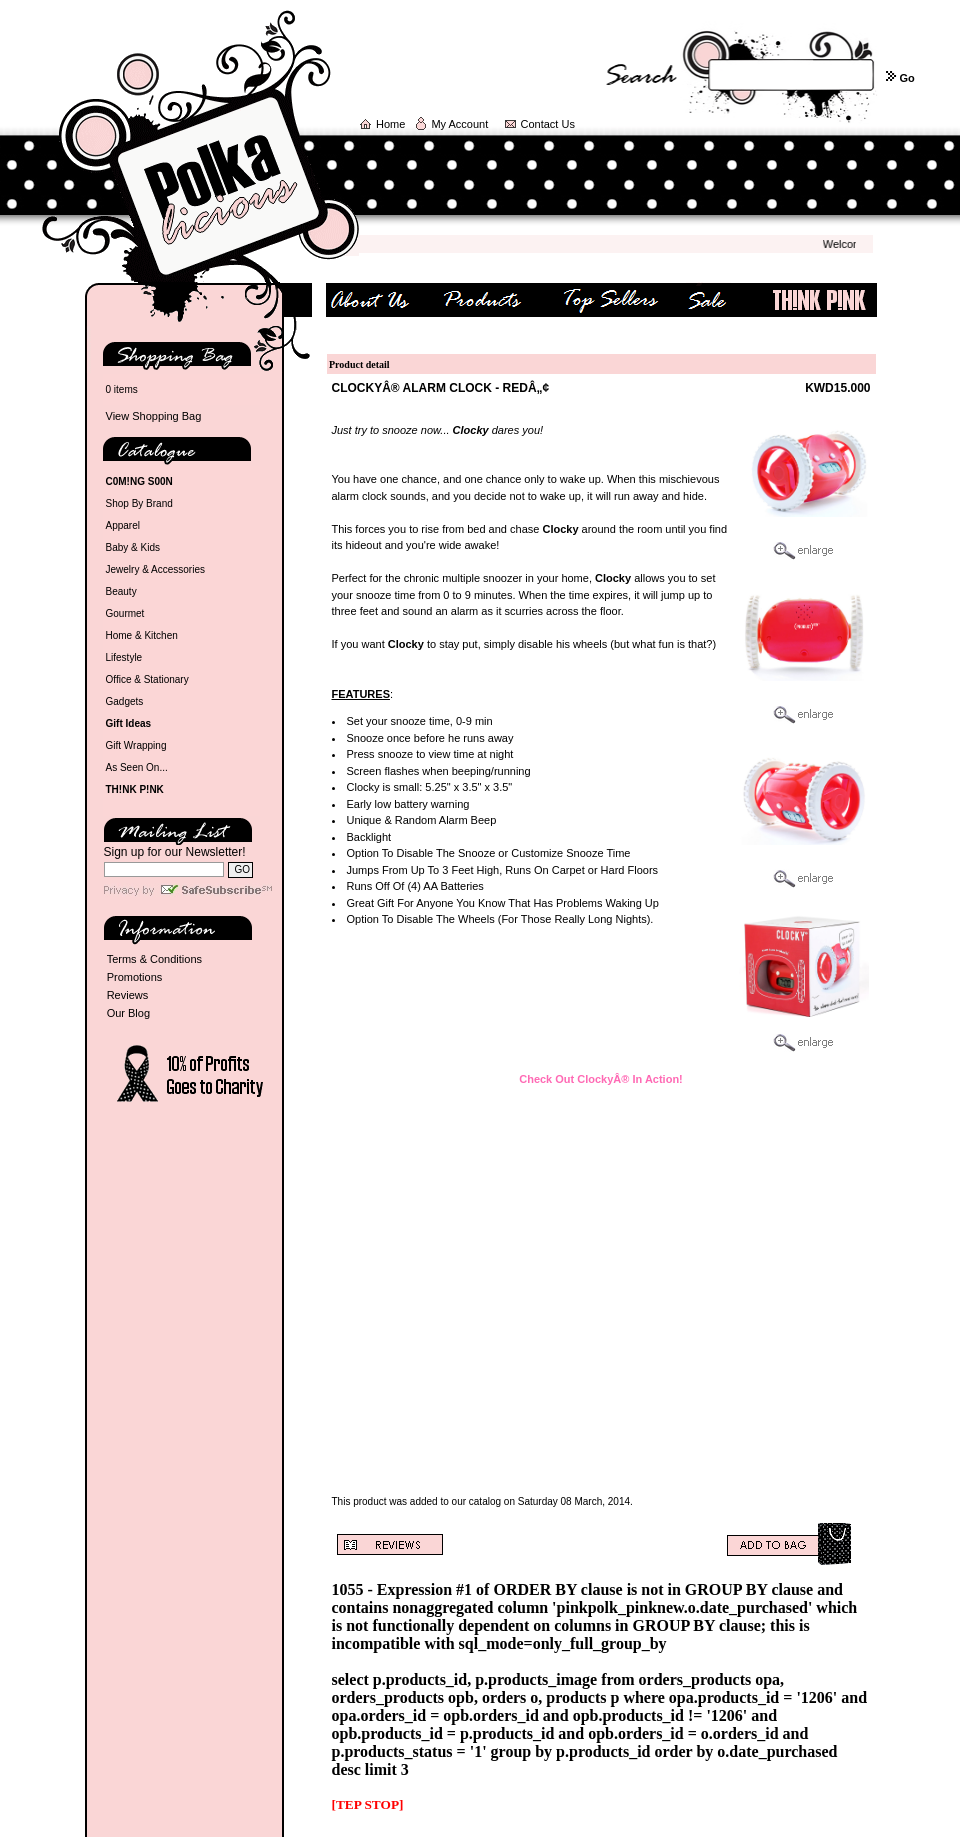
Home (390, 124)
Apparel (123, 525)
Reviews (128, 995)
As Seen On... (137, 767)
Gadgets (125, 701)
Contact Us (548, 124)
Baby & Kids (133, 547)
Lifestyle (124, 657)
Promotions (135, 977)
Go (906, 78)
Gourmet (125, 613)
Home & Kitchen (142, 635)
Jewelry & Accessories (155, 569)
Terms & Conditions (154, 959)
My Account (459, 124)
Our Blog (128, 1013)
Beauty (121, 591)
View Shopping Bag (154, 416)
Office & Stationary (147, 679)
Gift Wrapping (136, 745)
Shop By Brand (139, 503)
